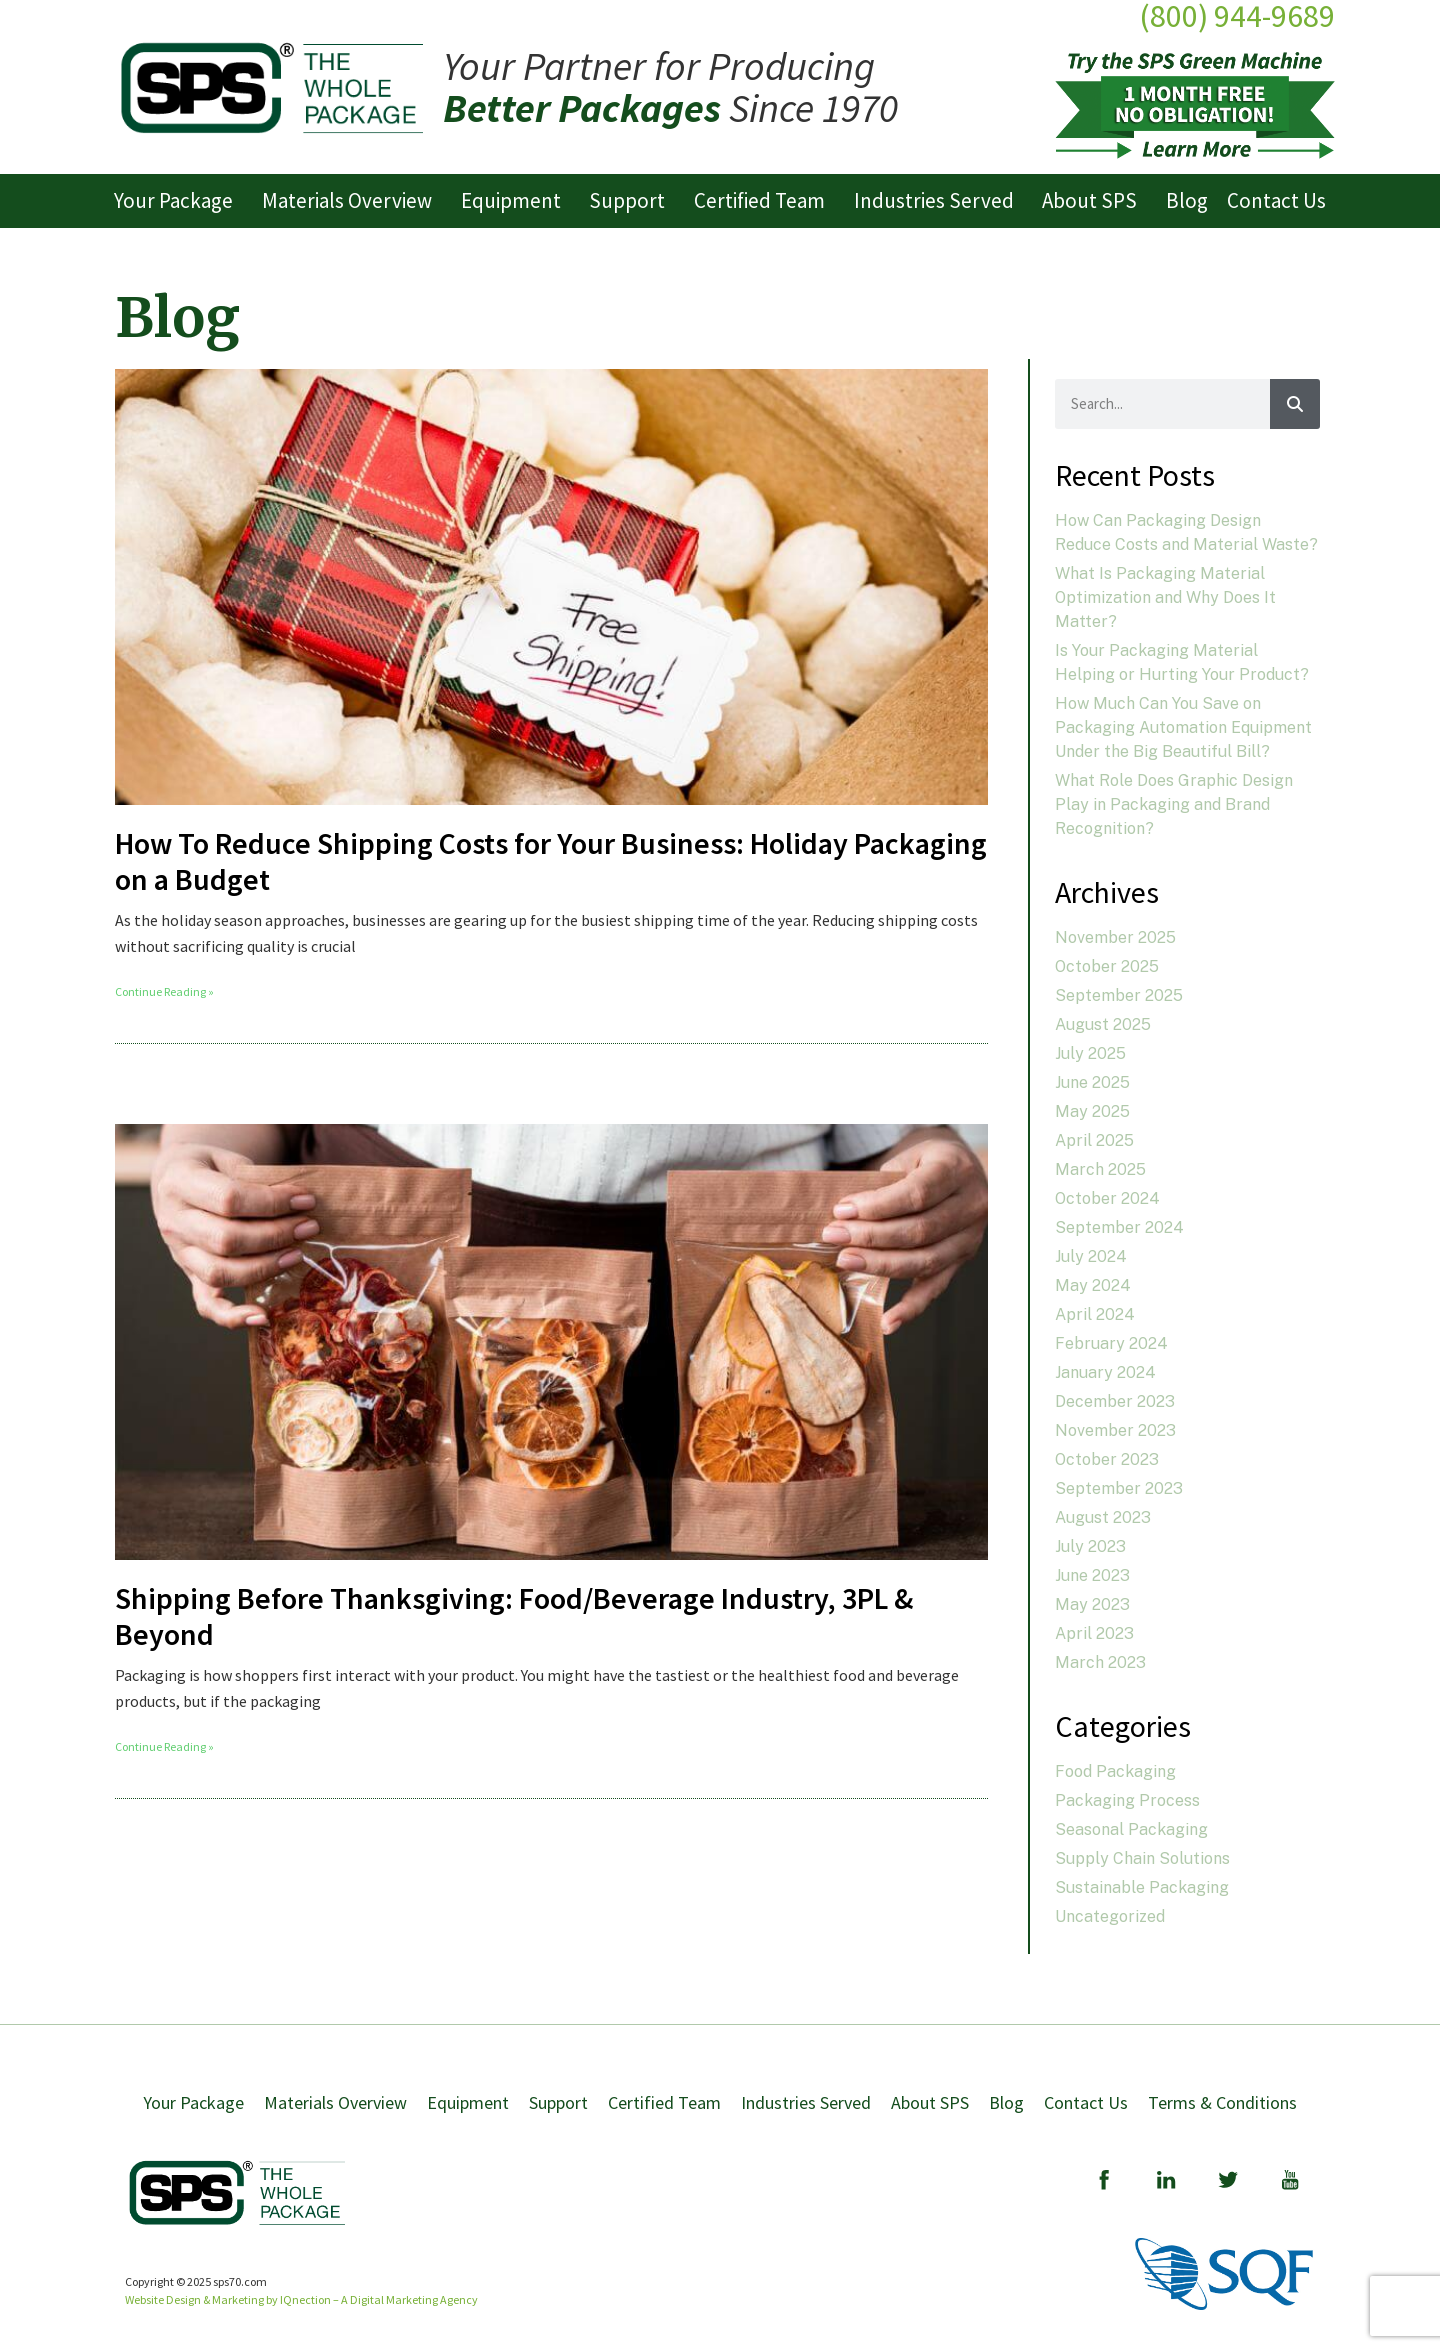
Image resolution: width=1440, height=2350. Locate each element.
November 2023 (1115, 1430)
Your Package (178, 200)
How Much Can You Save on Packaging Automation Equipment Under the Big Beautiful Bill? (1183, 727)
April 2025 (1094, 1140)
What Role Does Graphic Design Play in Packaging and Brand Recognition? (1174, 804)
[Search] (1295, 404)
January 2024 (1105, 1372)
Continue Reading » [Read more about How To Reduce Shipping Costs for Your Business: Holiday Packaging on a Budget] (164, 991)
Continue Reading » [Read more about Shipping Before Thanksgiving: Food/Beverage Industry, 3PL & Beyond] (164, 1746)
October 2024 (1107, 1198)
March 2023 (1100, 1662)
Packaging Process (1127, 1800)
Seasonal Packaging (1131, 1829)
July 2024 (1091, 1256)
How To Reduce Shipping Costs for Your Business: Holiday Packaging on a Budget (551, 861)
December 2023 (1115, 1401)
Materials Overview (352, 200)
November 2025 (1115, 937)
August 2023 (1103, 1517)
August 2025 (1103, 1024)
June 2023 (1092, 1575)
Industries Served (939, 200)
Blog (1187, 200)
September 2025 (1119, 995)
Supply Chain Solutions (1142, 1858)
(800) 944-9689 (1237, 16)
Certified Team (764, 200)
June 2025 (1092, 1082)
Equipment (516, 200)
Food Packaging (1115, 1771)
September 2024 (1119, 1227)
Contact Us (1276, 200)
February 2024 (1111, 1343)
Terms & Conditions (1222, 2102)
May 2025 (1092, 1111)
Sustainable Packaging (1142, 1887)
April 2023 (1094, 1633)
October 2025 (1107, 966)
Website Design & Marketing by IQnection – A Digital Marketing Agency (301, 2299)
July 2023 (1090, 1546)
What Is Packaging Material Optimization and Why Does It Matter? (1165, 597)
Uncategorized (1110, 1916)
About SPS (1094, 200)
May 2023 (1092, 1604)
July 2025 (1090, 1053)
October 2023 (1107, 1459)
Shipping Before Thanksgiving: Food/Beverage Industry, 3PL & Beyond (514, 1616)
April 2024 (1095, 1314)
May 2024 (1093, 1285)
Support (632, 200)
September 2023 (1119, 1488)
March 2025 (1100, 1169)
